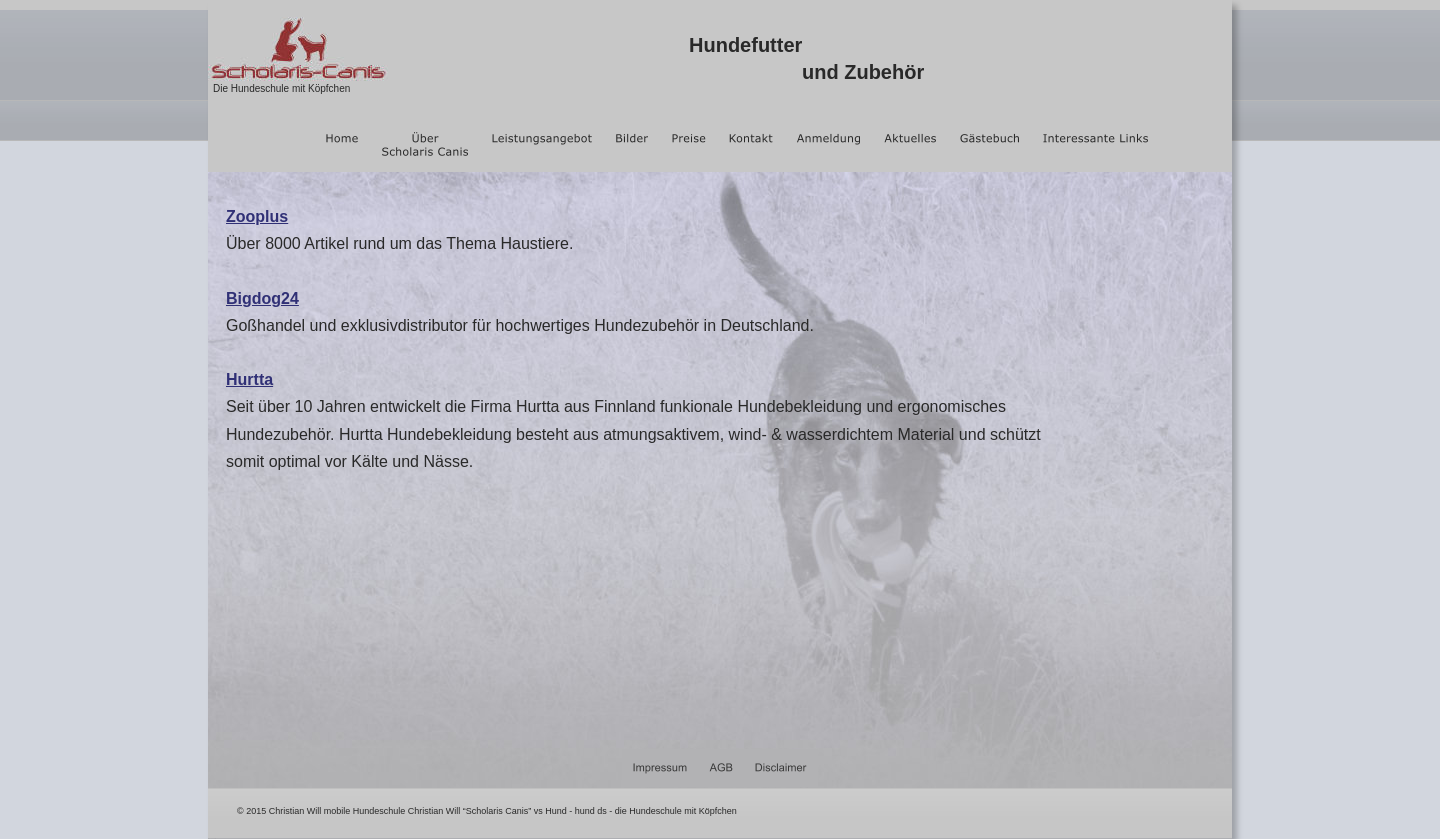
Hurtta (249, 379)
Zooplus (257, 216)
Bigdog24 (262, 298)
